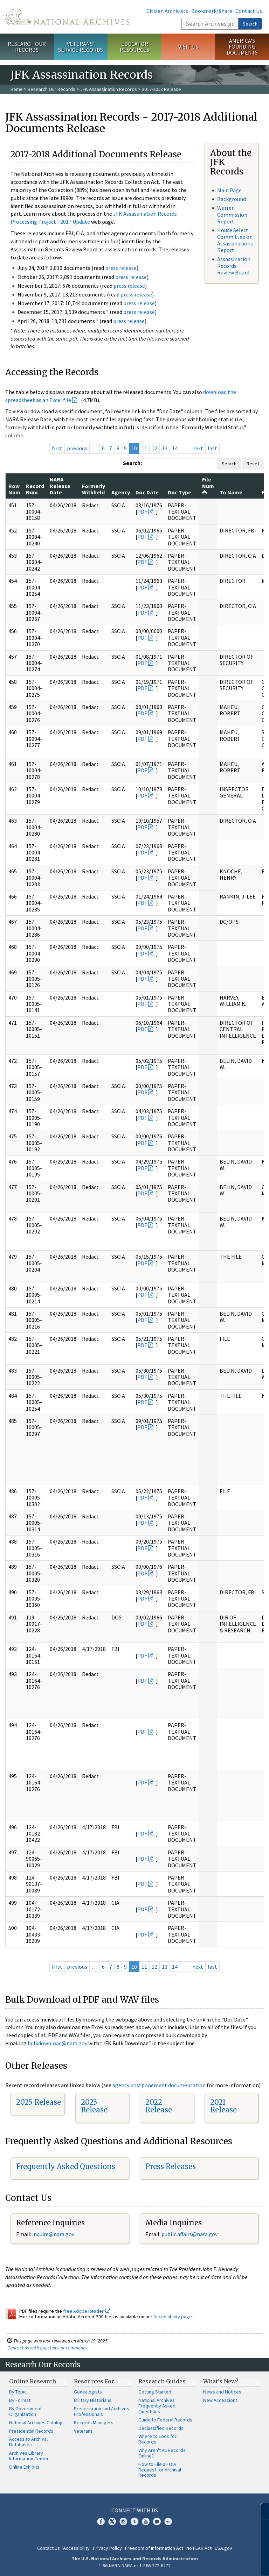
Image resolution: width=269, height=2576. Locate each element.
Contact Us (248, 10)
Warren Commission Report (232, 214)
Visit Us (188, 46)
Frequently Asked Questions (65, 2166)
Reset (253, 463)
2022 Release (158, 2106)
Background (231, 198)
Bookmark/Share (211, 10)
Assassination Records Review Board (233, 266)
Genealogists (88, 2392)
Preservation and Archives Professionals (101, 2411)
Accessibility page (172, 2316)
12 (154, 448)
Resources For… (96, 2381)
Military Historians (92, 2400)
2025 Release (38, 2102)
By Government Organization (25, 2411)
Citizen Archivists (167, 10)
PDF (142, 511)
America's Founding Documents (242, 46)
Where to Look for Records (157, 2439)
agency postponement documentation (159, 2085)
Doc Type (179, 492)
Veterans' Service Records (80, 46)
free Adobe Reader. (86, 2311)
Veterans (83, 2431)
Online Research (32, 2381)
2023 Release (94, 2106)
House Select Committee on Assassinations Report (235, 240)
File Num (208, 485)
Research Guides (162, 2381)
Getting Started (154, 2392)
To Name (231, 492)
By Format (19, 2400)
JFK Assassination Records (108, 89)
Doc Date (147, 492)
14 (175, 448)
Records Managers (93, 2422)
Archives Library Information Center (29, 2456)
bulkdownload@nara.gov (57, 2043)
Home (17, 89)
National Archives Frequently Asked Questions (156, 2405)
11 (144, 448)
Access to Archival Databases (28, 2442)
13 (164, 448)
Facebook (101, 2521)
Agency (120, 492)
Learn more (206, 2563)
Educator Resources (134, 46)
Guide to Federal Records (165, 2420)
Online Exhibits (24, 2467)
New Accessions (220, 2400)
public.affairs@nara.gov (189, 2234)
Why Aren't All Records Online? (162, 2453)
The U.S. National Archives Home (67, 17)
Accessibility (76, 2548)
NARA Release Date (60, 486)
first (57, 448)
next (197, 448)
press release (121, 267)
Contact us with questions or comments (47, 2348)
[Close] (260, 2511)
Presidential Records (31, 2431)
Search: (132, 462)
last (212, 448)
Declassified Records (161, 2428)
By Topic (18, 2392)
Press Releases (170, 2166)
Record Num (35, 489)
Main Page (229, 190)
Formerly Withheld (93, 489)
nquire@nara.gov (54, 2234)
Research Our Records (27, 46)
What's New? (221, 2381)
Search (250, 24)
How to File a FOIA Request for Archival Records (159, 2469)
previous (77, 448)
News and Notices (222, 2392)
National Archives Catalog (36, 2422)
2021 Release (223, 2106)
